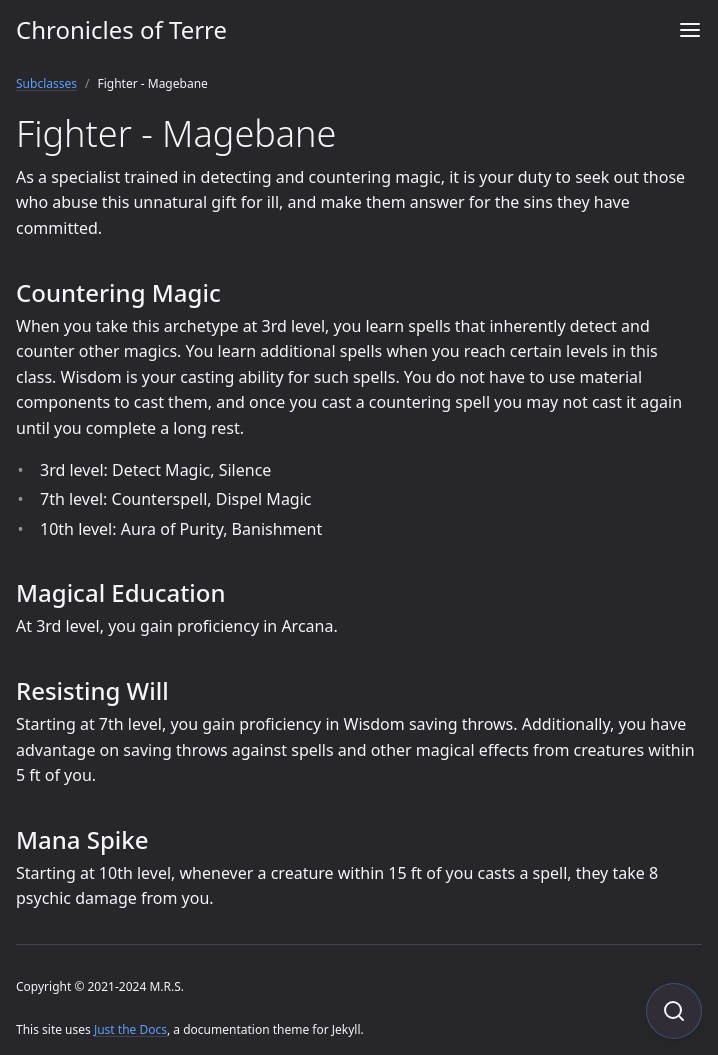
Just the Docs (130, 1029)
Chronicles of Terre (121, 29)
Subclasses (46, 83)
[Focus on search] (674, 1011)
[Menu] (690, 30)
